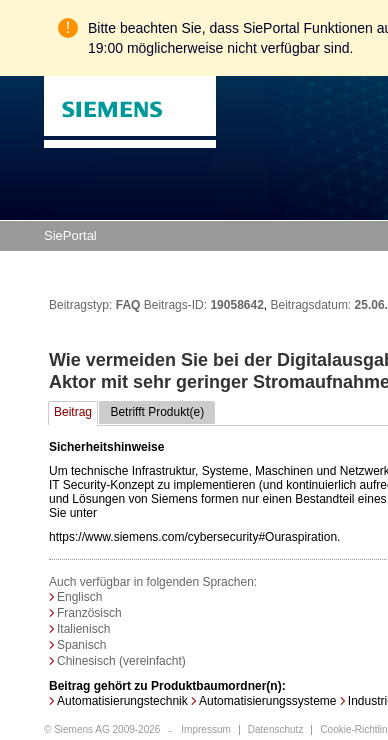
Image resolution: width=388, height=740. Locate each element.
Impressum (205, 729)
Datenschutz (276, 729)
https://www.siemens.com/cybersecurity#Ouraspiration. (194, 490)
